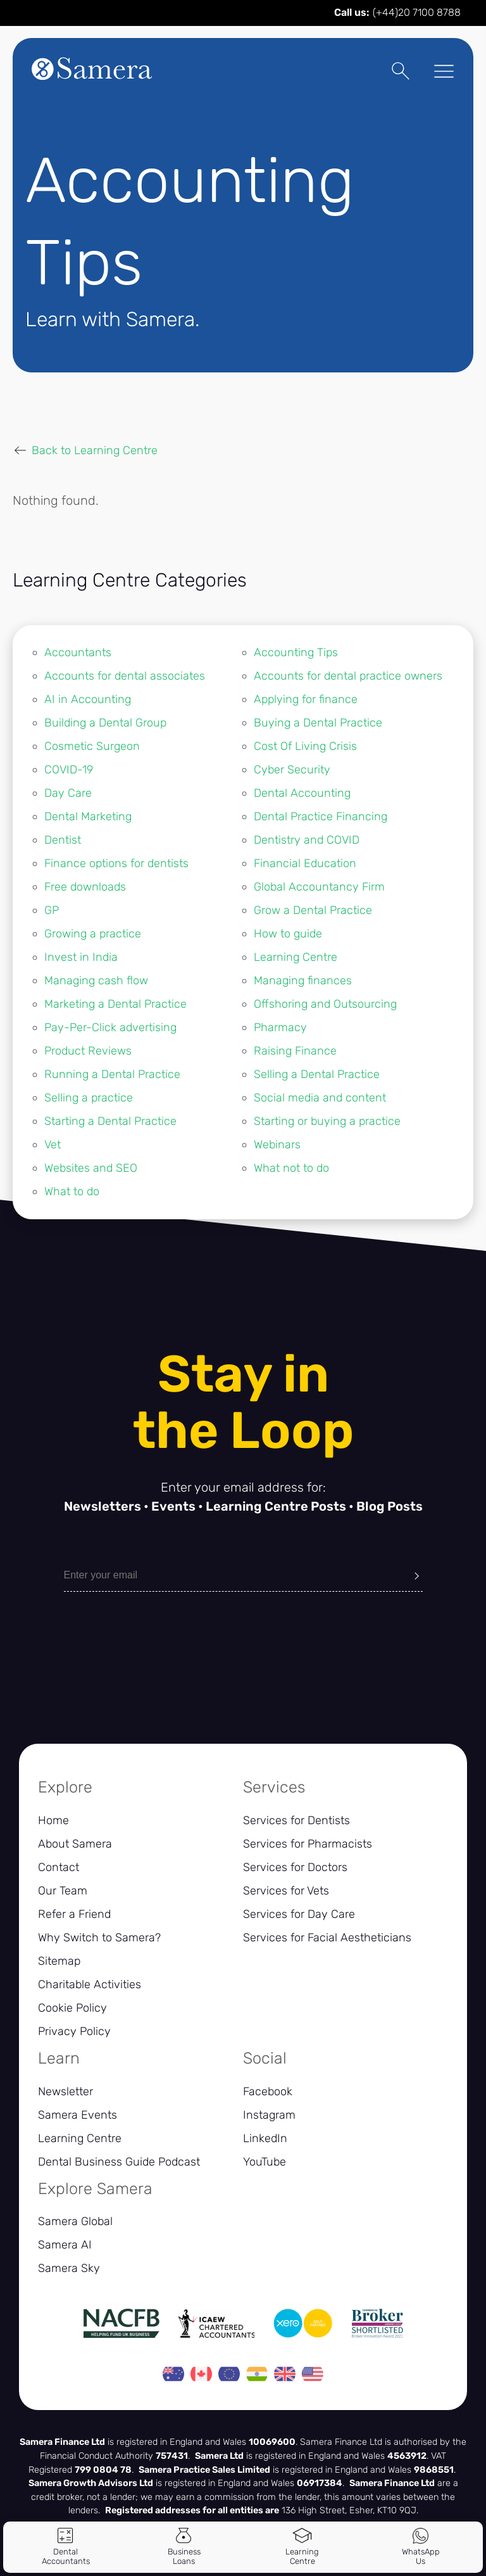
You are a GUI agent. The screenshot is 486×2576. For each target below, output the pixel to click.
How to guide (288, 934)
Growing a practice (92, 934)
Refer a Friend (74, 1914)
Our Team (62, 1891)
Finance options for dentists (116, 863)
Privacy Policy (74, 2031)
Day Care (68, 793)
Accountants (77, 652)
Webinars (277, 1145)
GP (51, 910)
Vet (52, 1145)
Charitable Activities (89, 1984)
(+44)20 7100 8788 (417, 12)
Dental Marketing (88, 816)
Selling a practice (88, 1098)
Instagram (269, 2115)
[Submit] (416, 1575)
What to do (71, 1191)
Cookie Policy (72, 2008)
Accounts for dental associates (124, 676)
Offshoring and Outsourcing (325, 1004)
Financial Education (305, 863)
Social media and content (320, 1098)
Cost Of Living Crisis (305, 746)
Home (53, 1820)
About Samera (75, 1844)
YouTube (264, 2162)
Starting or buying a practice (327, 1121)
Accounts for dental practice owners (348, 676)
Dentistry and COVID (306, 840)
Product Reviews (88, 1051)
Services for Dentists (296, 1820)
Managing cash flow (96, 980)
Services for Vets (286, 1891)
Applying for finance (306, 699)
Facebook (267, 2091)
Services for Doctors (295, 1867)
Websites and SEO (90, 1168)
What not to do (291, 1168)
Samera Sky (69, 2268)
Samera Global (75, 2221)
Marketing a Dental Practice (115, 1004)
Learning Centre (295, 957)
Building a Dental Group (105, 723)
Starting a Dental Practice (110, 1121)
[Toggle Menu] (440, 72)
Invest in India (81, 957)
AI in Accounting (87, 699)
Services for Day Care (299, 1914)
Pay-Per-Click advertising (110, 1027)
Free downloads (85, 887)
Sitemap (59, 1961)
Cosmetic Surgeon (92, 746)
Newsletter (65, 2091)
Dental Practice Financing (320, 816)
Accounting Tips (296, 652)
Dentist (62, 840)
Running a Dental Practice (112, 1074)
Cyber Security (292, 770)
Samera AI (65, 2245)
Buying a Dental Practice (318, 723)
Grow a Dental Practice (313, 910)
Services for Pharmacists (307, 1844)
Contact (58, 1867)
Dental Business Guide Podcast (119, 2162)
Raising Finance (295, 1051)
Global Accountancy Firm (319, 887)
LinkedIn (265, 2138)
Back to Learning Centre (95, 450)
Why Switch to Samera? (99, 1938)
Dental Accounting (302, 793)
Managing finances (303, 980)
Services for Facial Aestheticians (327, 1938)
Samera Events (77, 2115)
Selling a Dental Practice (317, 1074)
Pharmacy (280, 1027)
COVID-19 (68, 770)
